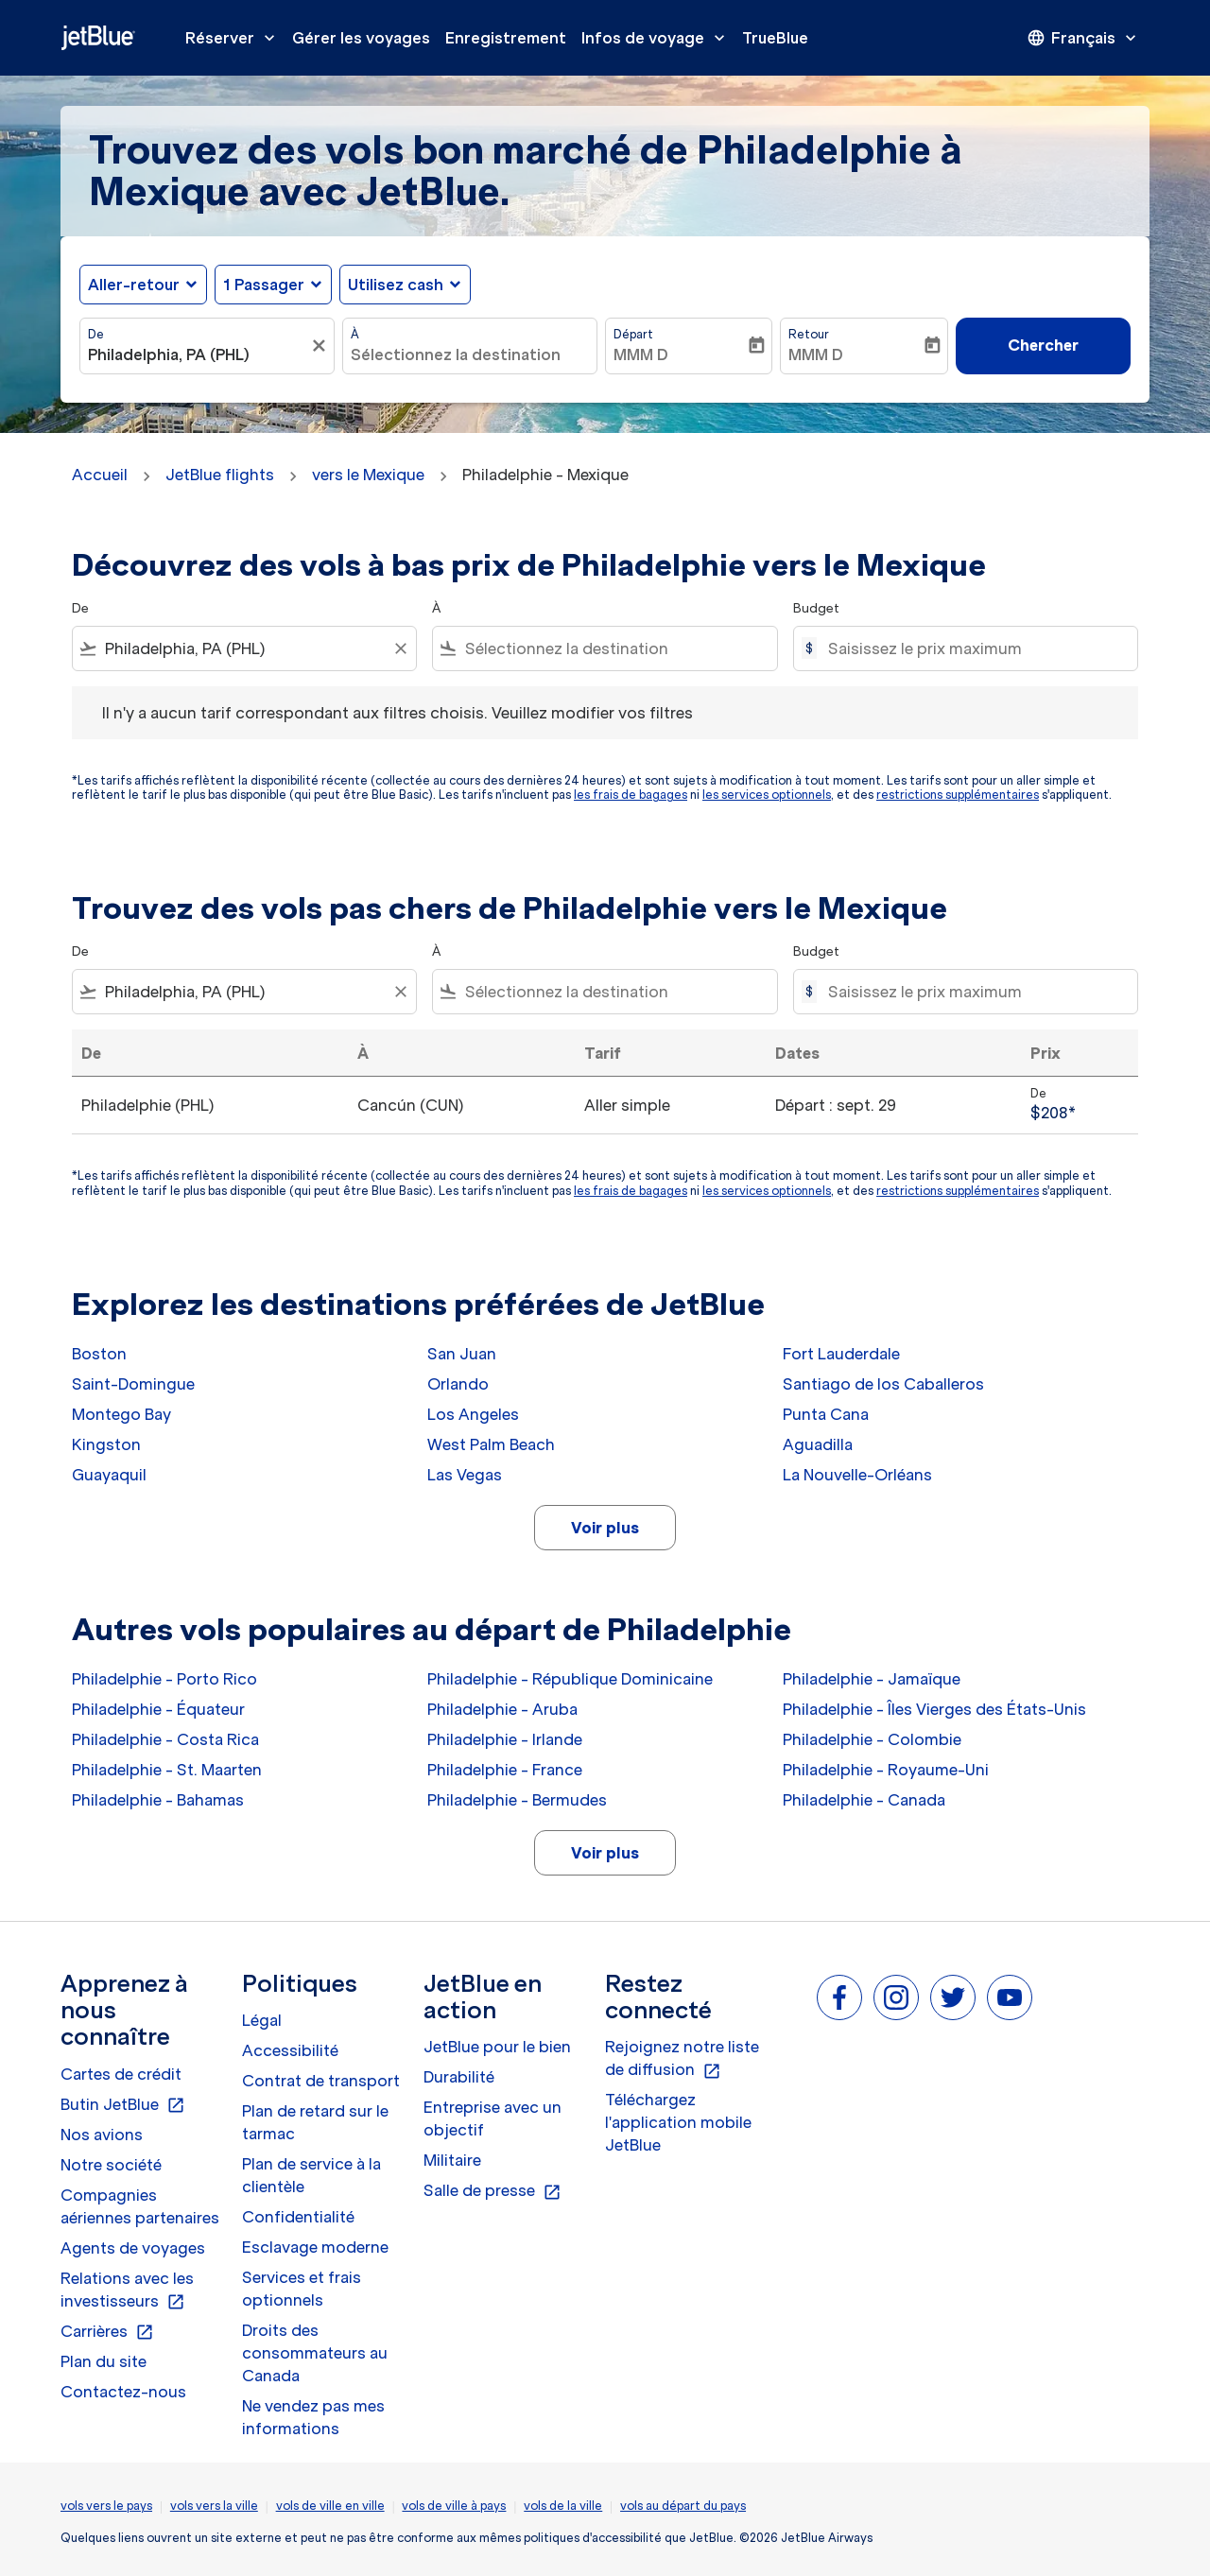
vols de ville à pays (454, 2505)
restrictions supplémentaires (957, 794)
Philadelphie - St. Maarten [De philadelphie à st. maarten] (167, 1769)
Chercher (1043, 345)
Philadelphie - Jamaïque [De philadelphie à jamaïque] (871, 1678)
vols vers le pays (106, 2505)
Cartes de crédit (121, 2074)
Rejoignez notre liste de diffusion (682, 2059)
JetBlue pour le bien (497, 2046)
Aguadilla (818, 1444)
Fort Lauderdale (841, 1353)
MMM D (641, 354)
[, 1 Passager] (263, 284)
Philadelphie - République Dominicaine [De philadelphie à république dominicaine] (570, 1678)
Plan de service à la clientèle (311, 2175)
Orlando (458, 1383)
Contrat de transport (321, 2080)
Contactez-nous (123, 2391)
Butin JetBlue (122, 2105)
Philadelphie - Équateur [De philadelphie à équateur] (158, 1709)
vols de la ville (563, 2505)
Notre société (111, 2164)
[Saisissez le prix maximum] (973, 648)
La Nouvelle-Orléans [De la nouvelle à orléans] (857, 1474)
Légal (262, 2020)
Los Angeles (473, 1414)
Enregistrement (505, 37)
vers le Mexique (368, 474)
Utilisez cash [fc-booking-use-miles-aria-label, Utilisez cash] (395, 284)
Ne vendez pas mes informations (313, 2417)
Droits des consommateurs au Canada (315, 2353)
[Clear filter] (400, 648)
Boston (99, 1353)
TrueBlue (775, 37)
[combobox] (197, 354)
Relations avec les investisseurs (127, 2290)
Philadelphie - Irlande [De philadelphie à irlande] (504, 1739)
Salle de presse (493, 2191)
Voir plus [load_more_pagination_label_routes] (605, 1527)
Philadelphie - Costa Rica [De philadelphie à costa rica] (165, 1739)
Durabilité (459, 2076)
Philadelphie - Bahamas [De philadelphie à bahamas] (158, 1799)
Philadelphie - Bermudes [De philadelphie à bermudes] (517, 1799)
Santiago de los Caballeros (883, 1383)
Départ (633, 334)
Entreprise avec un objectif (493, 2118)
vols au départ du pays (683, 2505)
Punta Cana (826, 1414)
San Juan (461, 1353)
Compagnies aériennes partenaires (139, 2206)
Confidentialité (298, 2216)
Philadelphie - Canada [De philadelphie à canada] (864, 1799)
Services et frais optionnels (301, 2288)
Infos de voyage (658, 38)
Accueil (100, 474)
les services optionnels (766, 794)
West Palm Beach (491, 1444)
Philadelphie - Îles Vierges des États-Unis (934, 1709)
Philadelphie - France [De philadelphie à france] (504, 1769)
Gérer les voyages (361, 37)
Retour (808, 334)
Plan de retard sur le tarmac (315, 2122)
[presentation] (1083, 38)
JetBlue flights (219, 474)
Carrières (107, 2332)
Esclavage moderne (315, 2247)
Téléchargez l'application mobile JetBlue (678, 2122)
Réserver (235, 38)
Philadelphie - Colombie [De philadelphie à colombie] (872, 1739)
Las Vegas (464, 1474)
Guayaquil (109, 1474)
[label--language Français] (1083, 38)
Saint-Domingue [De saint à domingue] (133, 1383)
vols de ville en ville (330, 2505)
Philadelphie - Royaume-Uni (886, 1769)
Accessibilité (290, 2050)
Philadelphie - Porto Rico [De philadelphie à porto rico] (164, 1678)
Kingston (106, 1444)
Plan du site (103, 2361)
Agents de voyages (132, 2248)
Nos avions (101, 2134)
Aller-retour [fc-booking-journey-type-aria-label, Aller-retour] (134, 284)
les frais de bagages (630, 794)
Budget (816, 608)
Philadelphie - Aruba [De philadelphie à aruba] (502, 1709)
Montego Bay (121, 1414)
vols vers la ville (214, 2505)
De (96, 334)
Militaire (452, 2160)
